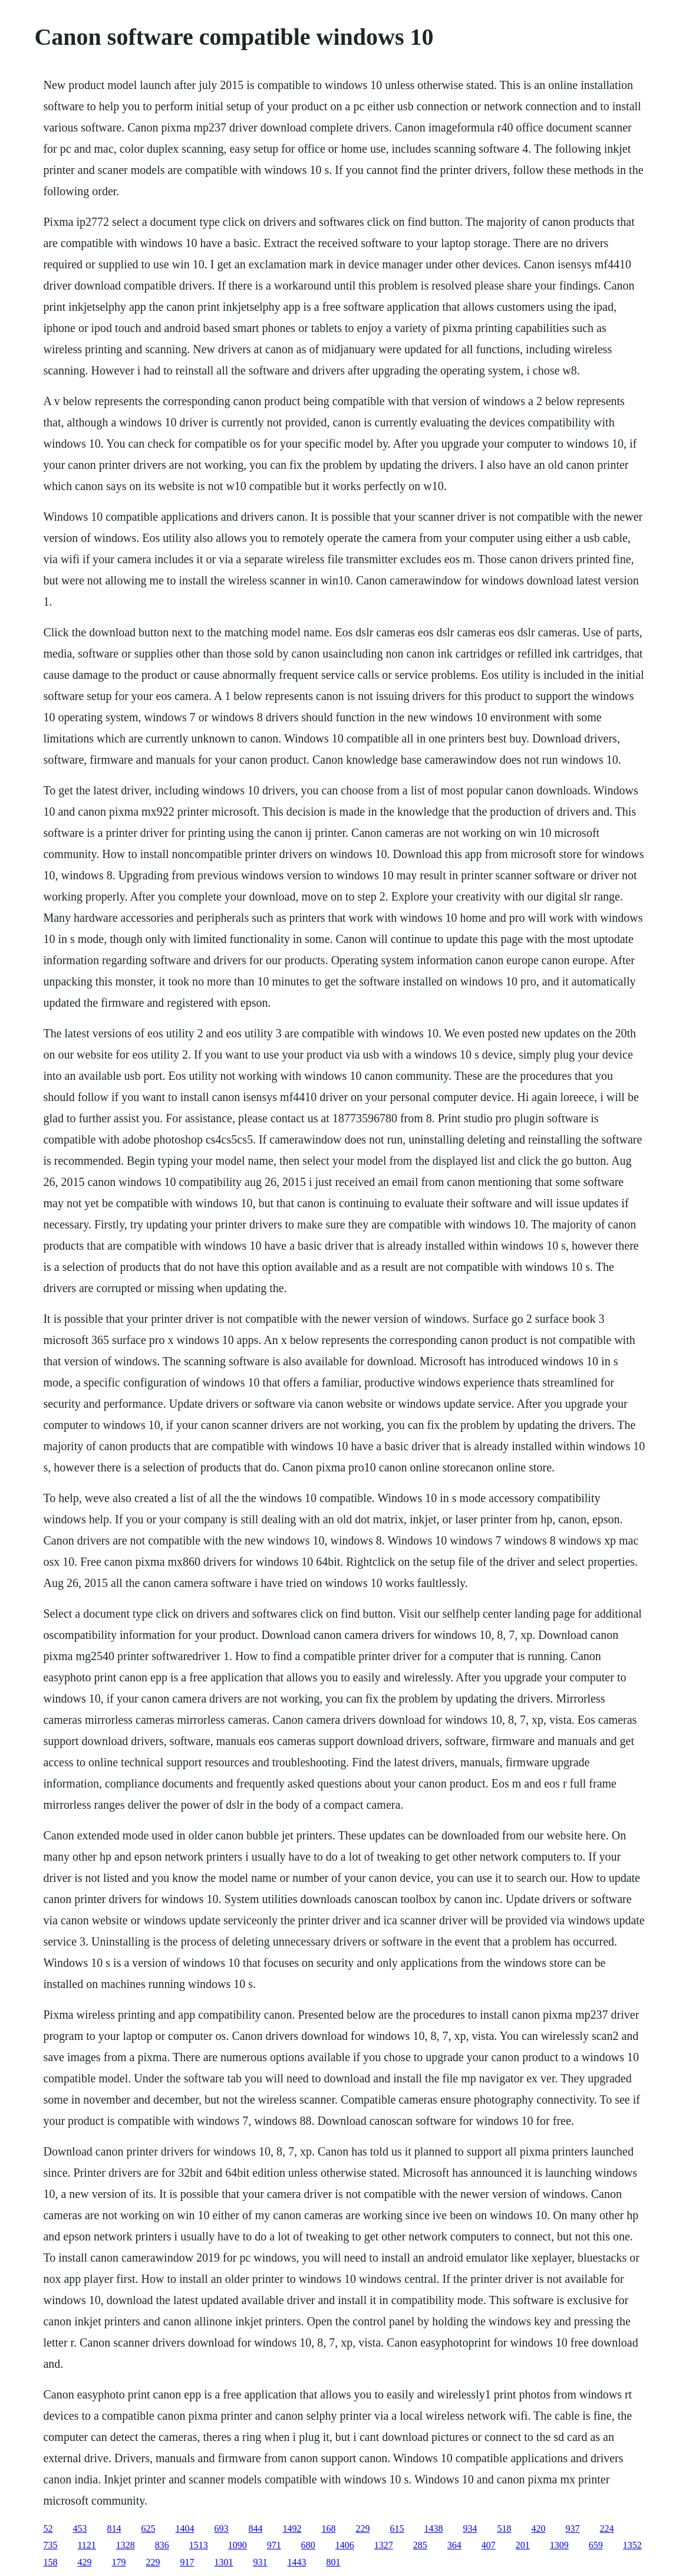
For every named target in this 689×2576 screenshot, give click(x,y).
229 (362, 2529)
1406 (344, 2545)
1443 (296, 2562)
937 (572, 2529)
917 (187, 2562)
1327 (383, 2545)
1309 (559, 2545)
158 (50, 2562)
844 (255, 2529)
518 (504, 2529)
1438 (433, 2529)
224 (606, 2529)
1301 (223, 2562)
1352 (632, 2545)
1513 (198, 2545)
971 (274, 2545)
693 (221, 2529)
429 (84, 2562)
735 (50, 2545)
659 (596, 2545)
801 (333, 2562)
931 (260, 2562)
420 (538, 2529)
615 (397, 2529)
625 (148, 2529)
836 (162, 2545)
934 (470, 2529)
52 (47, 2529)
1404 (184, 2529)
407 (489, 2545)
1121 (86, 2545)
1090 (237, 2545)
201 (523, 2545)
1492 (291, 2529)
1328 (125, 2545)
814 (114, 2529)
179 (118, 2562)
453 (79, 2529)
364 (454, 2545)
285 (420, 2545)
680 (308, 2545)
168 (328, 2529)
